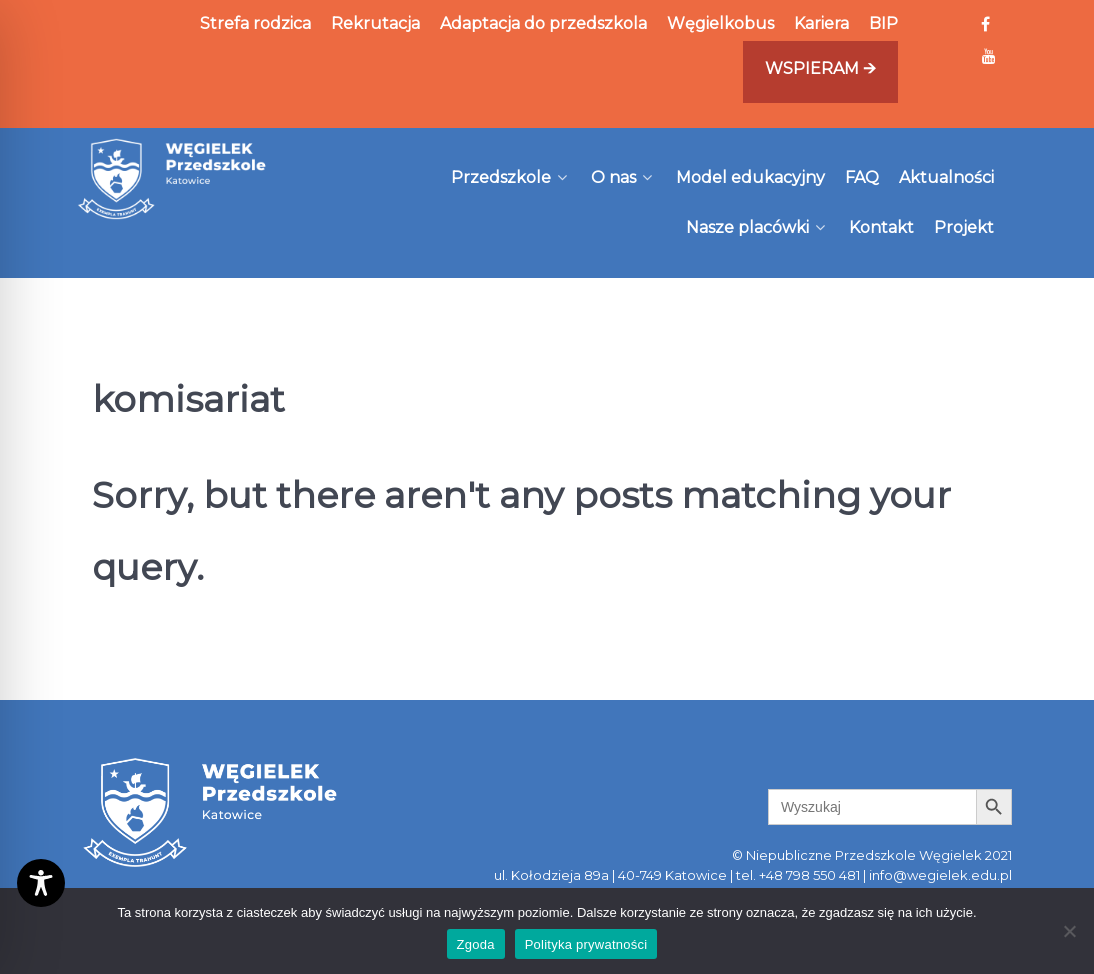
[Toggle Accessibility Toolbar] (41, 883)
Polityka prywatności (586, 944)
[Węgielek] (172, 179)
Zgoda (476, 944)
